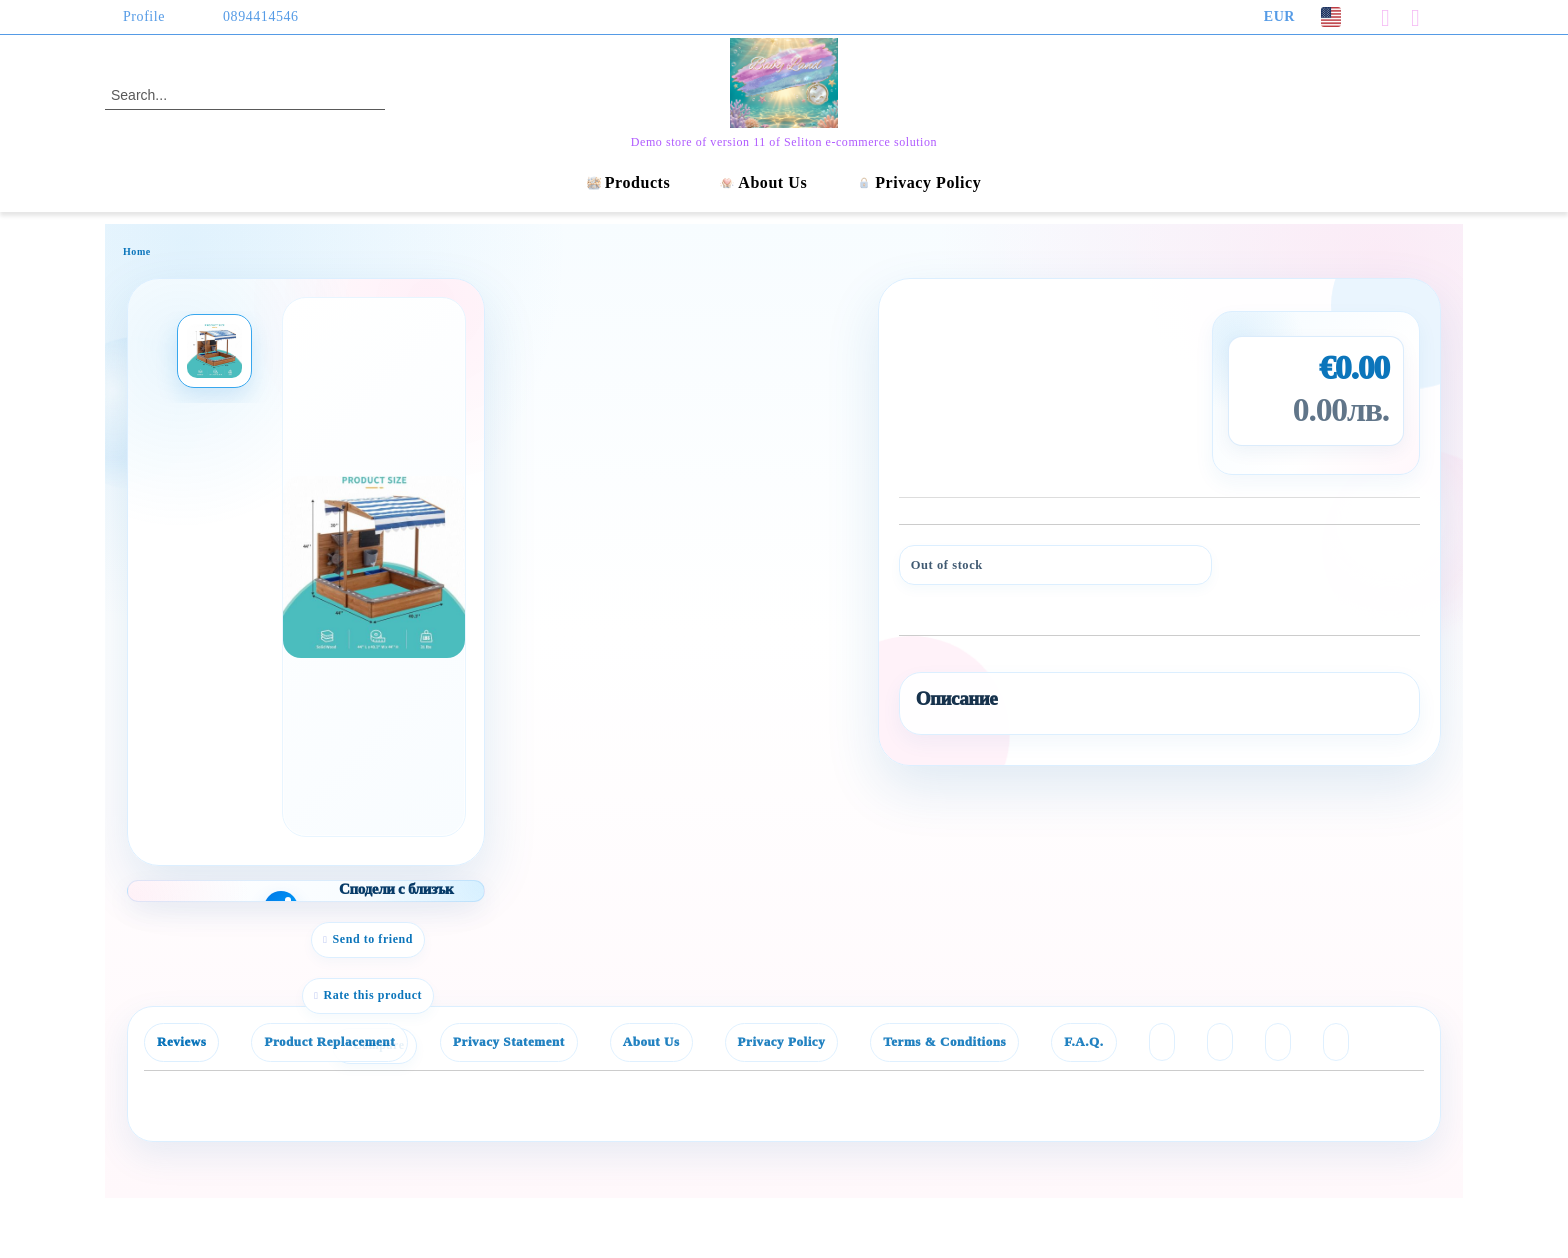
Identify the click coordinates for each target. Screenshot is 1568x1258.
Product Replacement (329, 1041)
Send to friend (373, 939)
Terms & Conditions (944, 1041)
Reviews (181, 1041)
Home (137, 251)
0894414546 (261, 16)
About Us (763, 182)
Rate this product (372, 995)
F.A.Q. (1083, 1041)
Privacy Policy (919, 182)
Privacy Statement (509, 1041)
